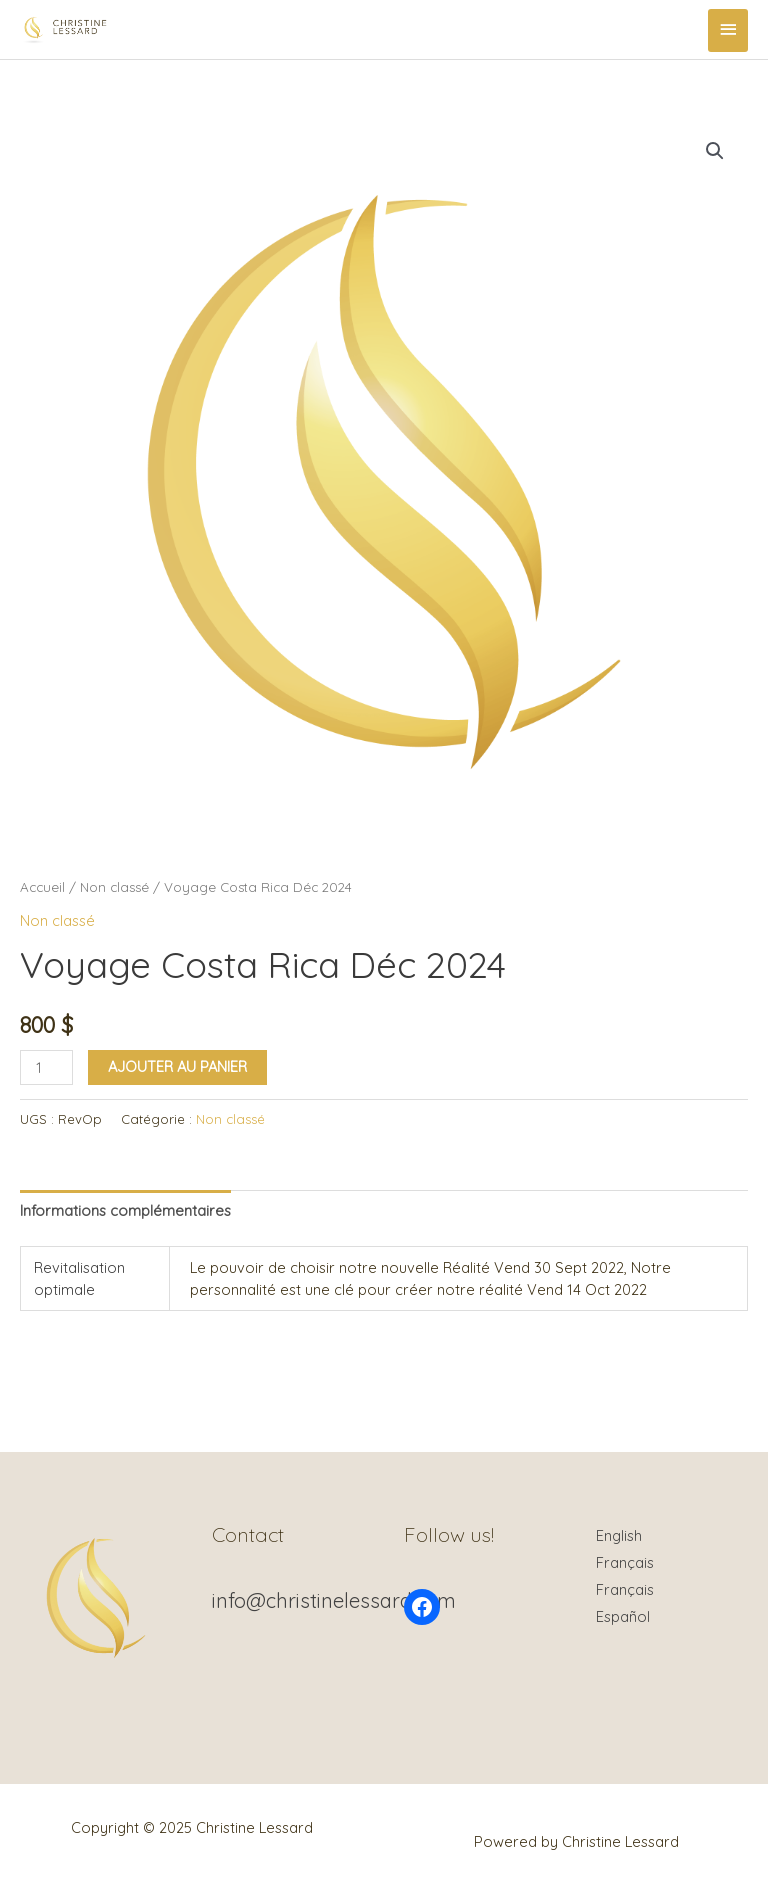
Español (623, 1616)
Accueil (42, 887)
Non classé (114, 887)
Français (625, 1562)
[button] (715, 151)
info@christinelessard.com (334, 1600)
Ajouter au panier (177, 1066)
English (619, 1535)
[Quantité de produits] (46, 1067)
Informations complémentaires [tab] (125, 1210)
